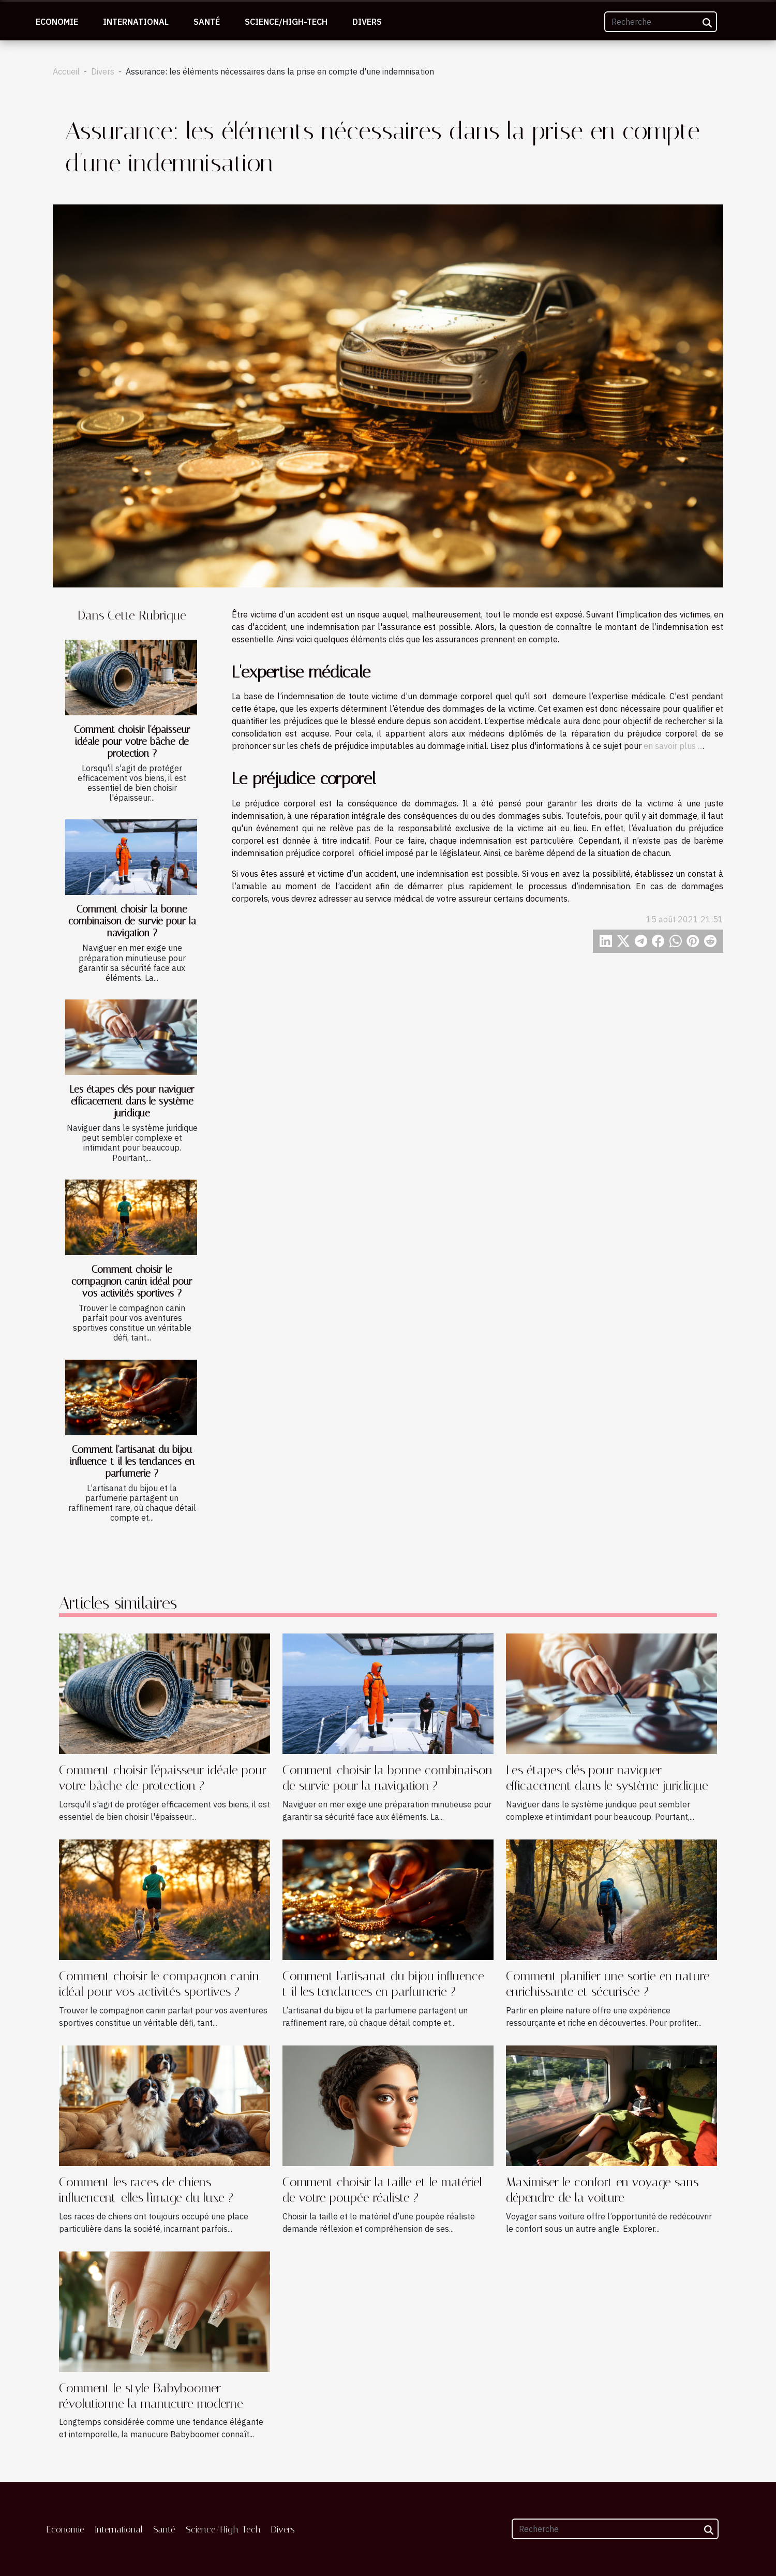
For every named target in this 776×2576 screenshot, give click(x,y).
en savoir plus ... (673, 746)
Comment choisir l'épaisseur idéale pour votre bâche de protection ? (132, 741)
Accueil (66, 71)
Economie (57, 22)
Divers (367, 22)
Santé (206, 22)
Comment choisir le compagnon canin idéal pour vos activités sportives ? (131, 1281)
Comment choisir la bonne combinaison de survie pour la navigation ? (132, 921)
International (136, 22)
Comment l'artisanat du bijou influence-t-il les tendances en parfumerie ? (132, 1461)
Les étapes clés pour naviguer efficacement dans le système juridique (132, 1101)
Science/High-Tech (286, 22)
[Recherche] (660, 21)
